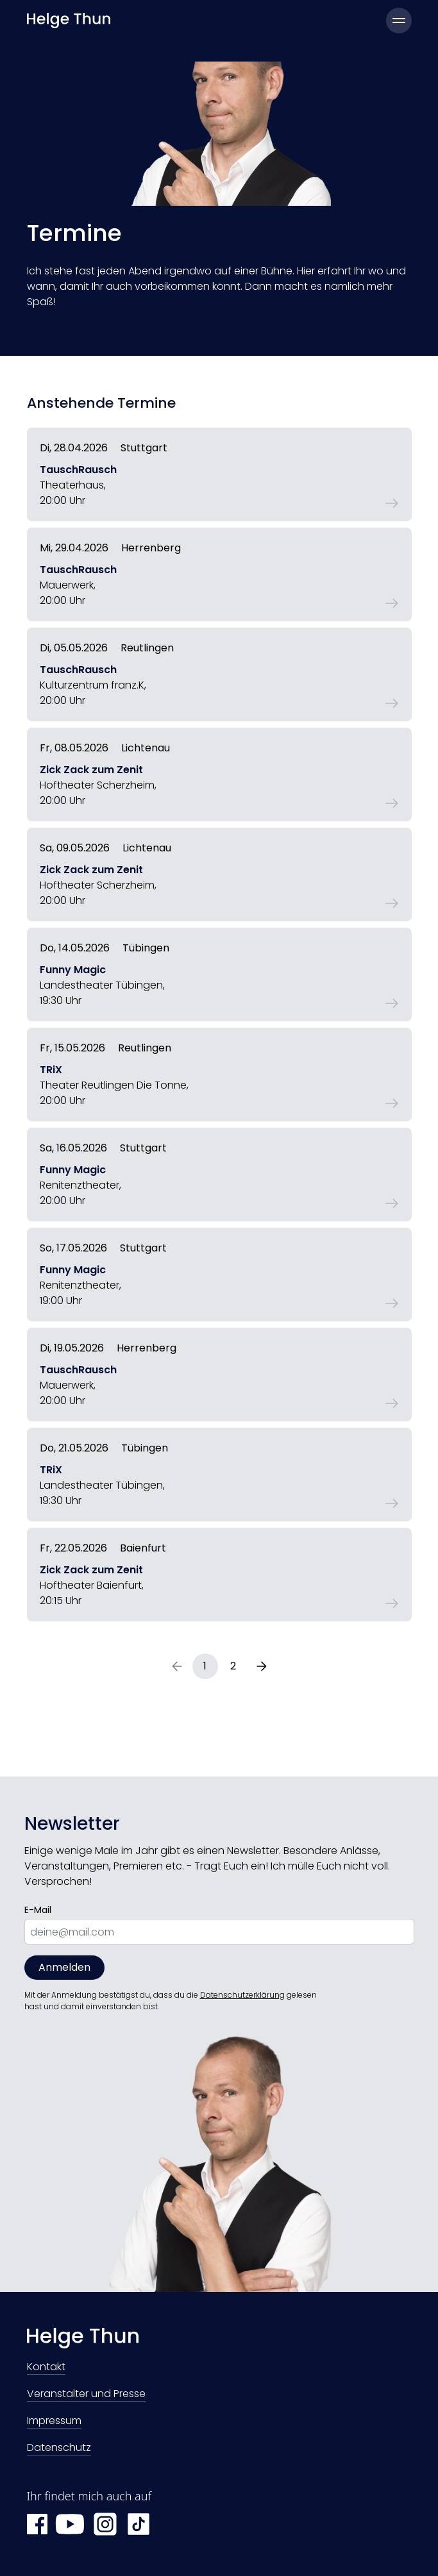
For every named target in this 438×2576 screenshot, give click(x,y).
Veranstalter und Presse (86, 2395)
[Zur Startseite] (219, 2341)
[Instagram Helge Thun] (105, 2524)
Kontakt (46, 2368)
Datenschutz (59, 2449)
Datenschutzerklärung (242, 1994)
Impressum (54, 2422)
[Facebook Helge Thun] (37, 2524)
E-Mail (37, 1909)
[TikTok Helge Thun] (138, 2524)
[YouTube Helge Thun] (70, 2524)
